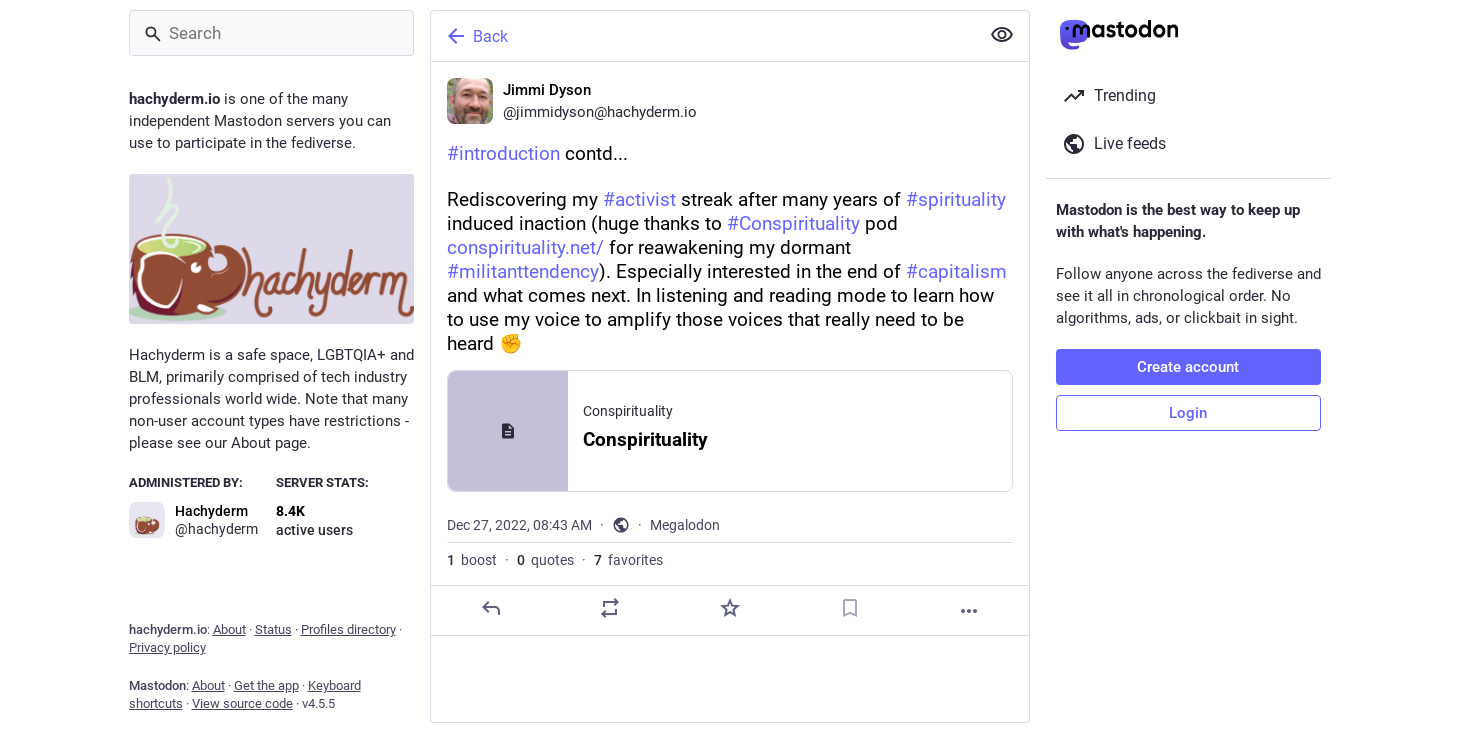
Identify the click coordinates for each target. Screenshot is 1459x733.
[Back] (703, 36)
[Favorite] (729, 608)
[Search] (271, 33)
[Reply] (490, 608)
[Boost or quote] (610, 608)
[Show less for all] (1002, 35)
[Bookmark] (849, 608)
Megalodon (685, 525)
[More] (969, 611)
